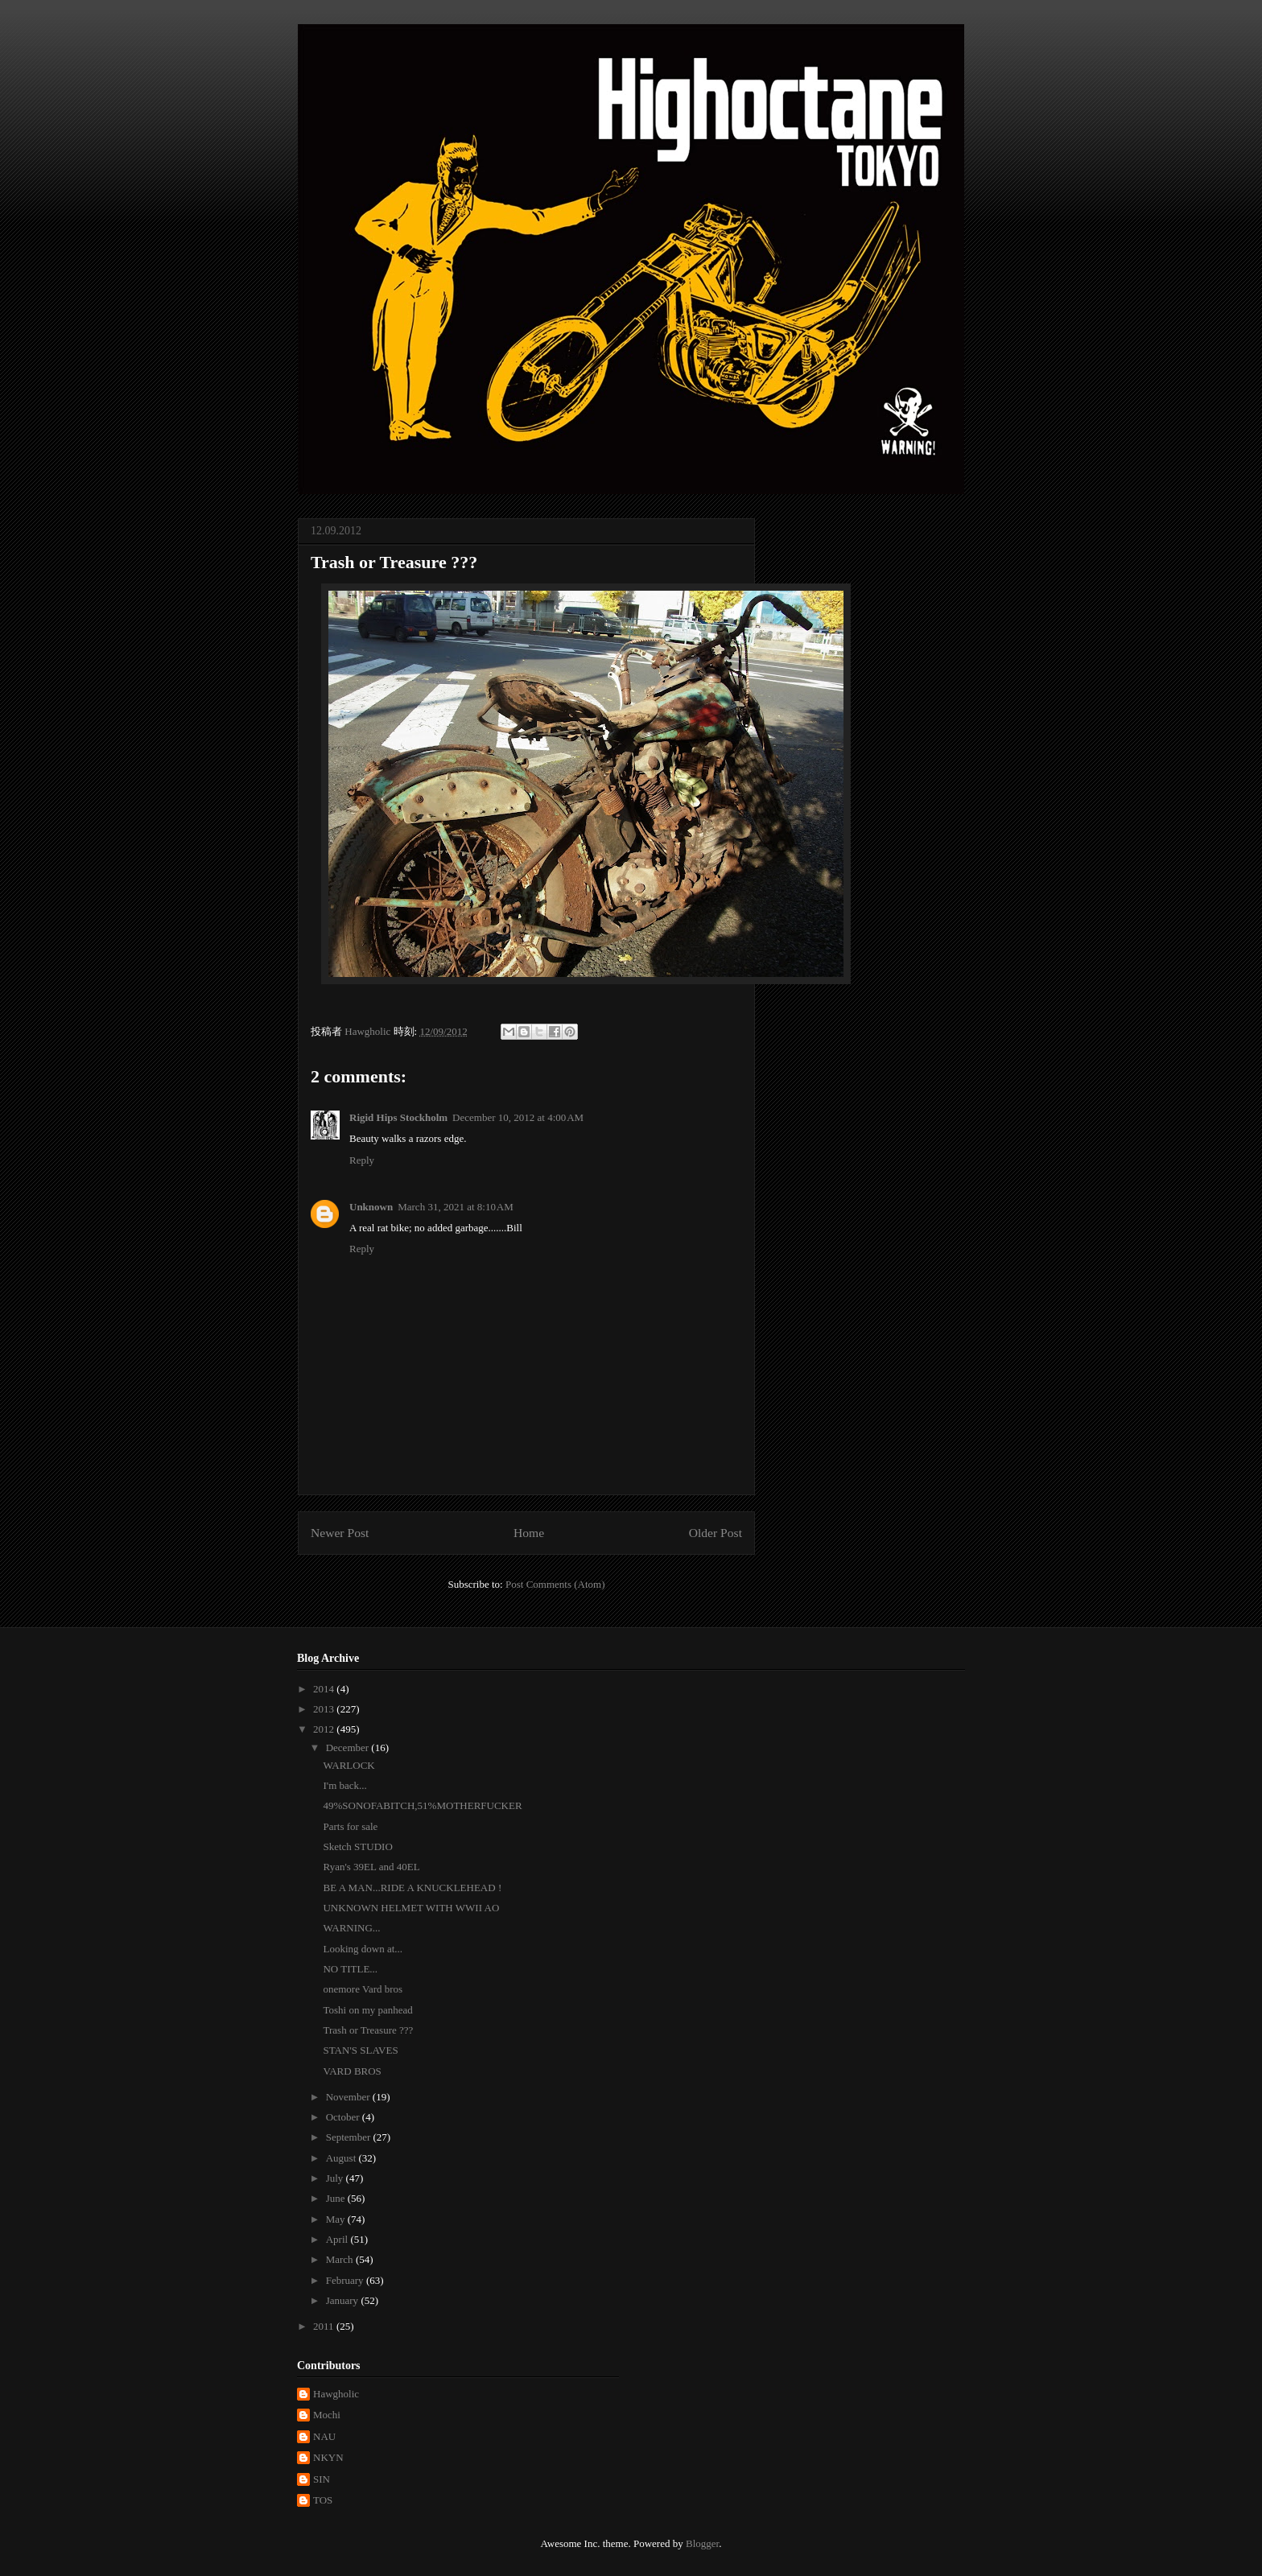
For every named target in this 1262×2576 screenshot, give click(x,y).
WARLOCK (348, 1765)
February (346, 2280)
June (337, 2198)
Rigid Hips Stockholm (398, 1117)
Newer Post (340, 1532)
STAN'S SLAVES (360, 2050)
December (349, 1747)
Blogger (702, 2543)
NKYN (328, 2457)
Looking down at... (362, 1949)
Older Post (715, 1532)
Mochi (326, 2415)
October (344, 2117)
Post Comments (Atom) (555, 1584)
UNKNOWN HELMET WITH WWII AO (411, 1908)
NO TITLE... (350, 1969)
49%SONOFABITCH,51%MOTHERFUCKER (422, 1805)
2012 (324, 1729)
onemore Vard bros (362, 1989)
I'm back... (344, 1785)
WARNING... (351, 1928)
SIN (321, 2479)
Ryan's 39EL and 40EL (371, 1867)
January (343, 2300)
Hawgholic (336, 2394)
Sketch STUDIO (357, 1846)
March (341, 2259)
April (338, 2239)
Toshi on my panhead (367, 2010)
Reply (361, 1160)
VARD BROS (352, 2071)
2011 (324, 2326)
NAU (324, 2436)
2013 (324, 1709)
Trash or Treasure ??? (368, 2030)
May (337, 2219)
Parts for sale (350, 1826)
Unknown (371, 1207)
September (349, 2137)
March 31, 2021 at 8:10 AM (455, 1207)
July (336, 2178)
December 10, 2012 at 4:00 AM (518, 1117)
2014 (324, 1689)
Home (528, 1532)
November (349, 2097)
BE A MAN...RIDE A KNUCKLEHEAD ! (412, 1888)
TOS (322, 2500)
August (342, 2158)
